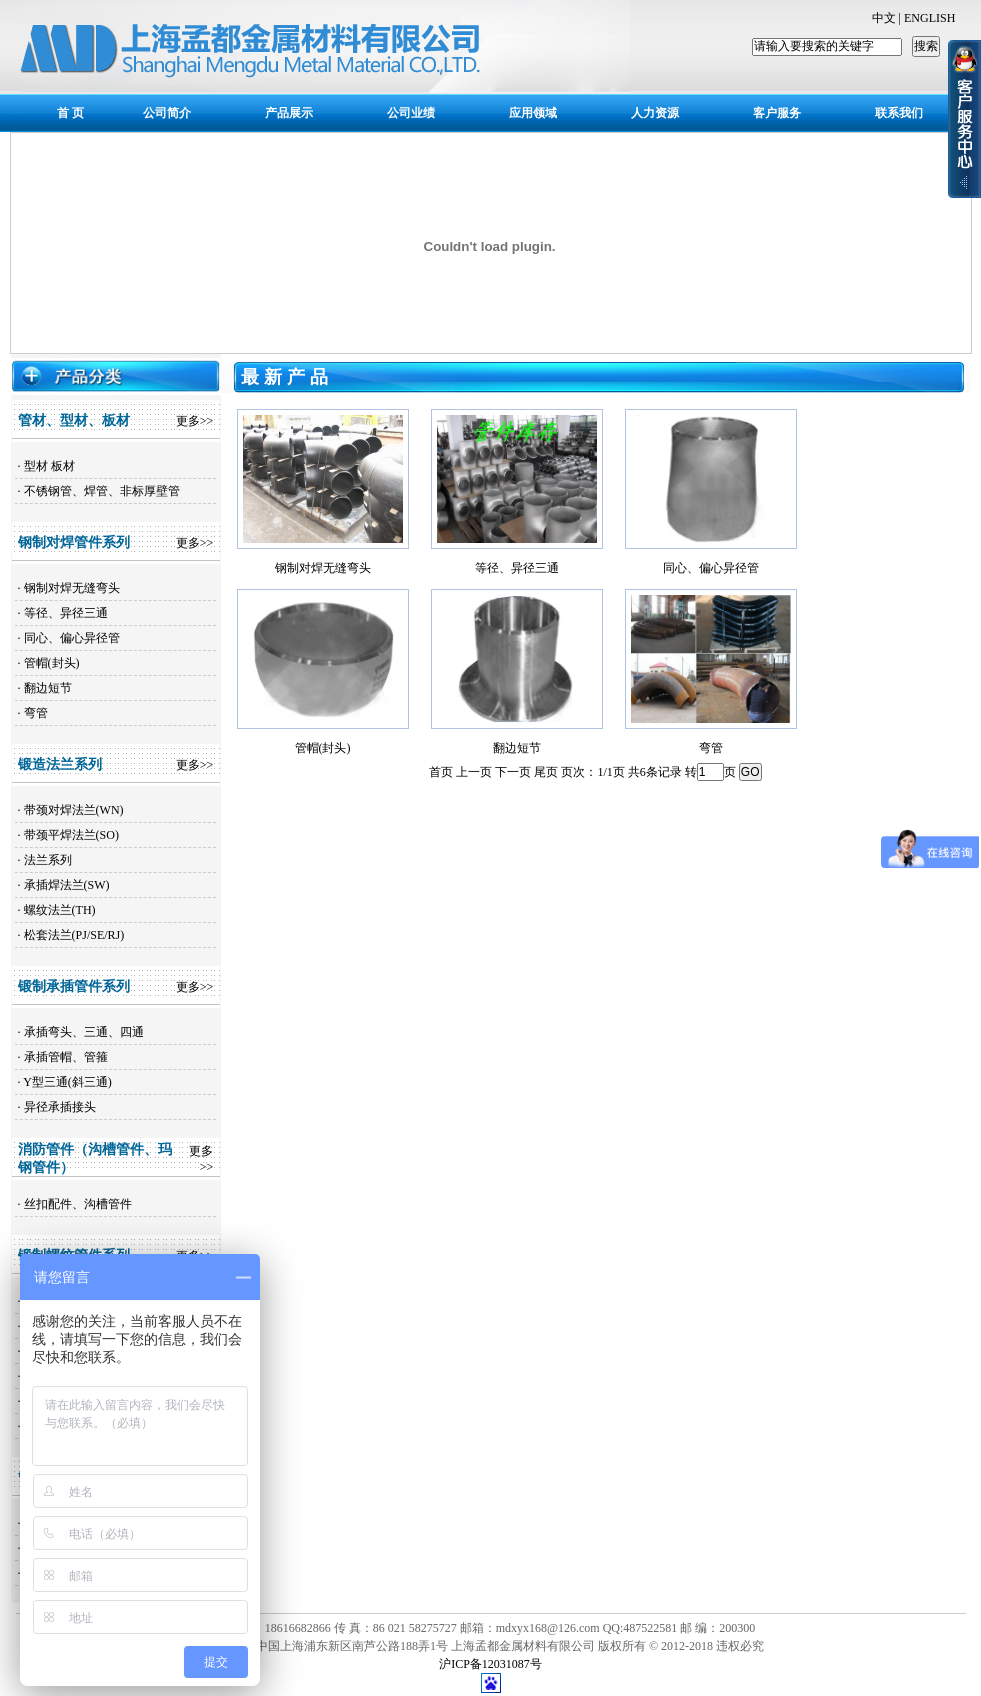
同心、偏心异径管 (72, 638)
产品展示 (289, 113)
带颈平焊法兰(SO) (71, 835)
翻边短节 (48, 688)
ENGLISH (929, 18)
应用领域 (533, 113)
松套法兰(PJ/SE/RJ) (74, 935)
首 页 (70, 113)
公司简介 (167, 113)
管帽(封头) (52, 663)
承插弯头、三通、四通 (84, 1032)
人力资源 (655, 113)
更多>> (195, 421)
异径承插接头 (60, 1107)
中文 (884, 18)
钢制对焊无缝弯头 (72, 588)
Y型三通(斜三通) (67, 1082)
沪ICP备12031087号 (490, 1664)
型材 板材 (49, 466)
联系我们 (899, 113)
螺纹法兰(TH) (60, 910)
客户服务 (777, 113)
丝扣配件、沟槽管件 (78, 1204)
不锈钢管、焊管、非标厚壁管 (102, 491)
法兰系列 (48, 860)
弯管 (36, 713)
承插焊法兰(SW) (67, 885)
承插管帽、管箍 (66, 1057)
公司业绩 (411, 113)
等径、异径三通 (66, 613)
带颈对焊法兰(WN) (74, 810)
